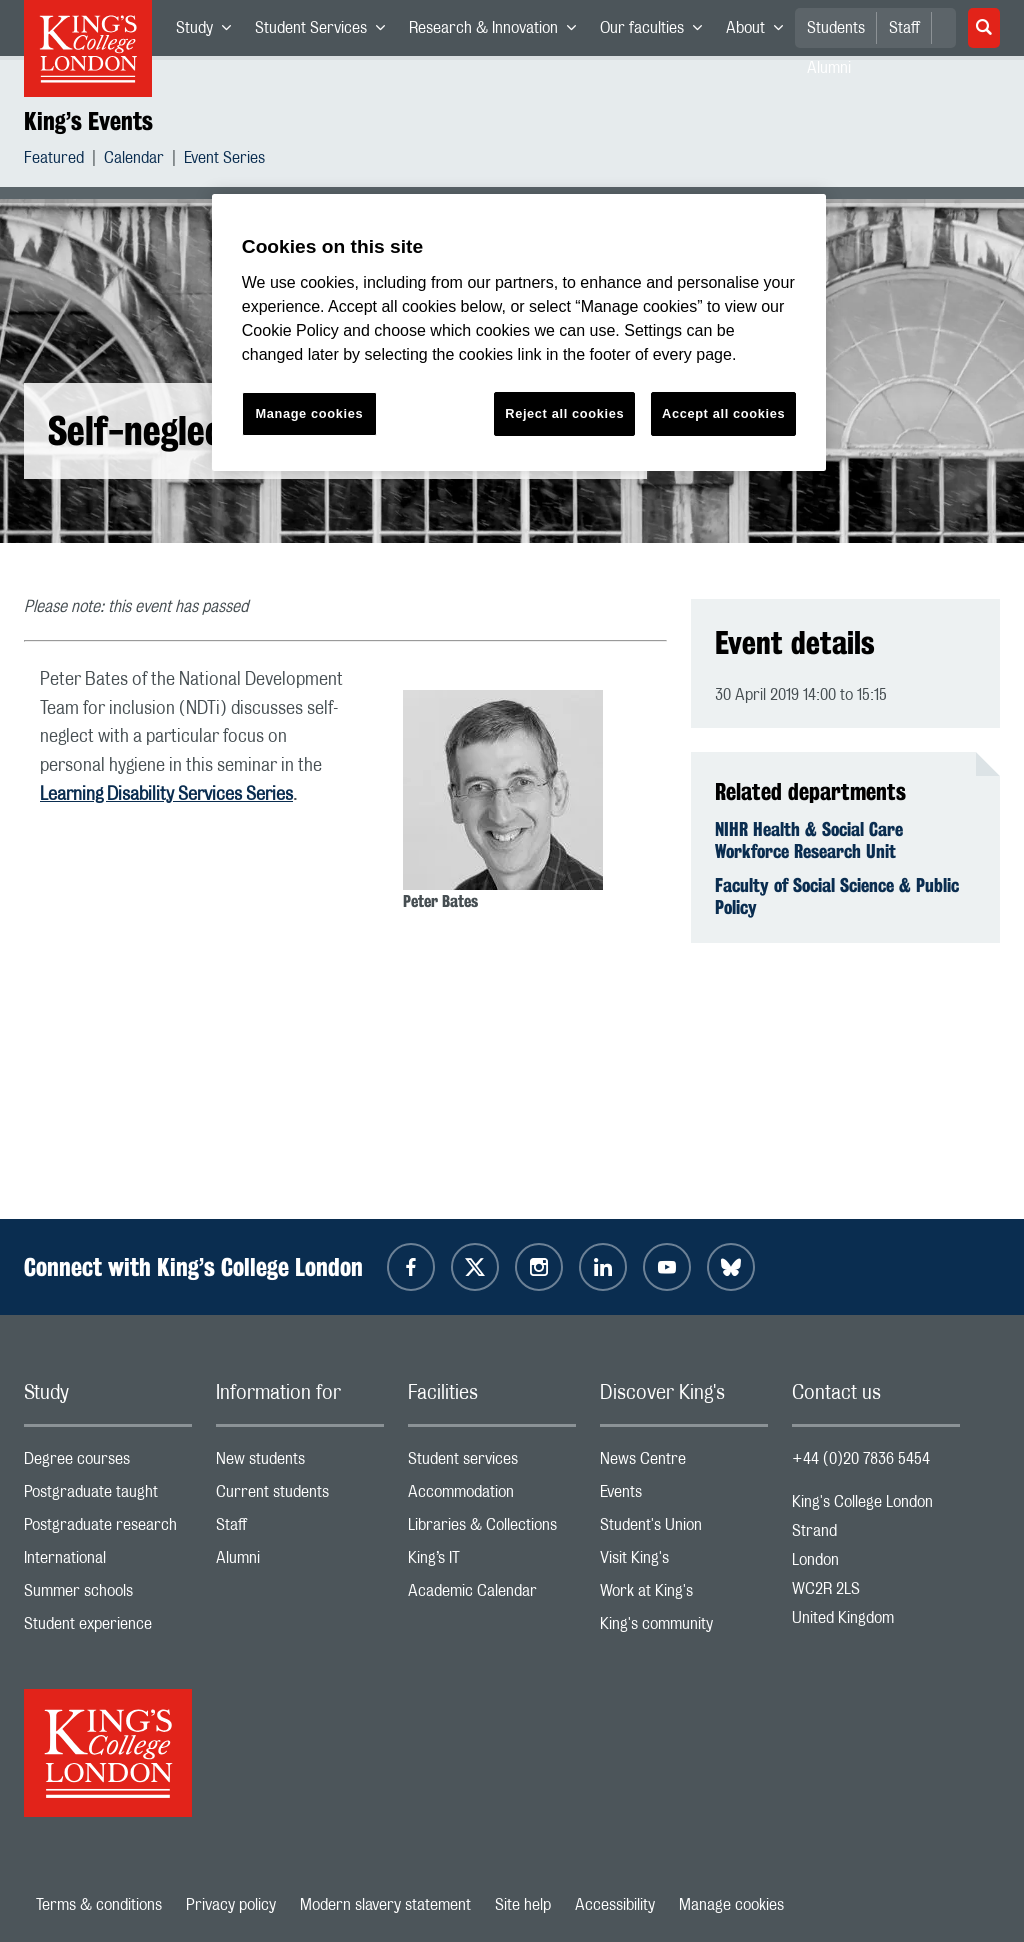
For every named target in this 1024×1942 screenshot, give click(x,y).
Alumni (300, 1562)
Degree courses (108, 1463)
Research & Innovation (498, 32)
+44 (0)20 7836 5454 (861, 1459)
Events (684, 1496)
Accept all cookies (723, 413)
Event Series (224, 160)
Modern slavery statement (385, 1905)
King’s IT (492, 1562)
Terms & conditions (99, 1905)
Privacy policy (231, 1905)
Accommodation (492, 1496)
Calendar (134, 160)
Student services (492, 1463)
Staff (904, 28)
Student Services (326, 32)
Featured (54, 160)
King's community (684, 1628)
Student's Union (684, 1529)
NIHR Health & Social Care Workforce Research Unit (809, 840)
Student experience (108, 1628)
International (108, 1562)
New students (300, 1463)
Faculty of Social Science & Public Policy (837, 896)
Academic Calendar (492, 1595)
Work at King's (684, 1595)
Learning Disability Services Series (166, 795)
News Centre (684, 1463)
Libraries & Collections (492, 1529)
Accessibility (615, 1905)
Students (836, 28)
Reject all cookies (564, 413)
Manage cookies (731, 1905)
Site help (523, 1905)
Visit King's (684, 1562)
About (760, 32)
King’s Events (88, 121)
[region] (519, 332)
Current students (300, 1496)
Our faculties (657, 32)
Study (209, 32)
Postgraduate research (108, 1529)
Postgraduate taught (108, 1496)
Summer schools (108, 1595)
